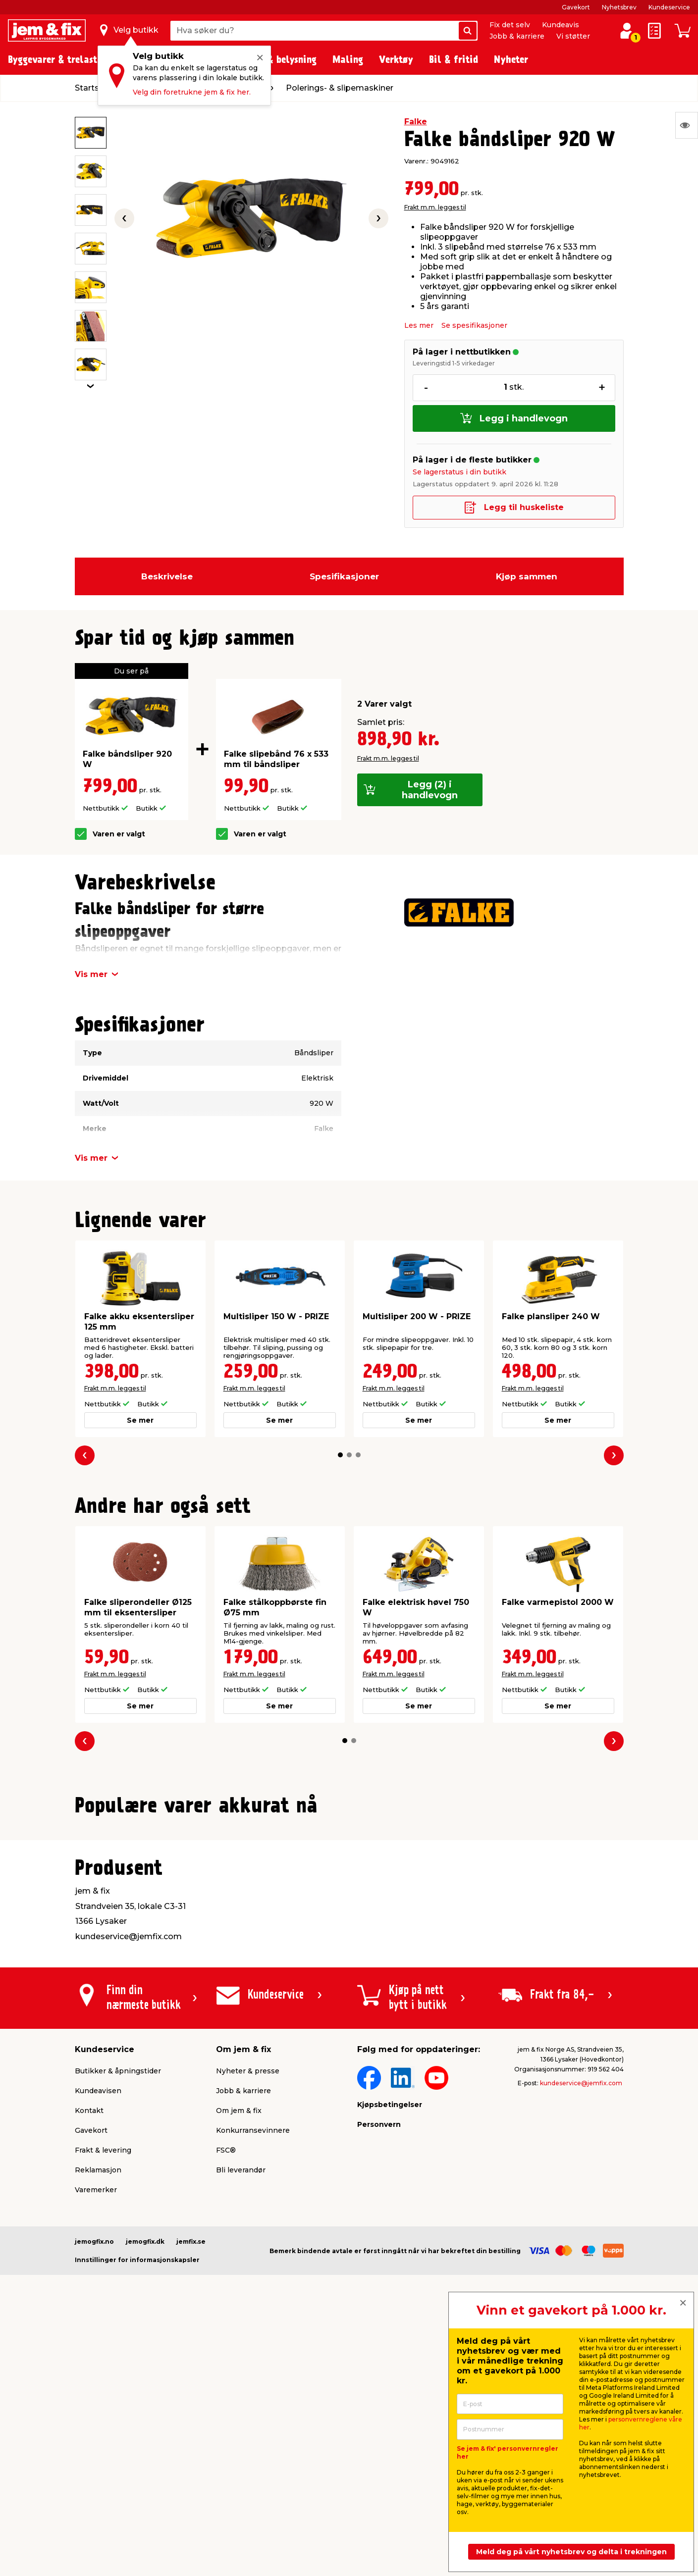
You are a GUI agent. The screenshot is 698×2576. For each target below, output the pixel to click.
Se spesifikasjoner (474, 325)
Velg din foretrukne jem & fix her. (192, 92)
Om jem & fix (239, 2346)
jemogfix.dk (145, 2477)
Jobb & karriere (516, 36)
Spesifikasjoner (344, 576)
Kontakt (89, 2346)
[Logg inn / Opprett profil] (627, 31)
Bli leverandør (241, 2405)
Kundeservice (669, 7)
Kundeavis (560, 24)
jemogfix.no (94, 2477)
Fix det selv (509, 24)
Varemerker (96, 2425)
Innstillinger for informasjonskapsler (137, 2495)
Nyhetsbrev (619, 7)
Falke (415, 121)
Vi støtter (573, 36)
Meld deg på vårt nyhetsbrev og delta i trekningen (571, 2551)
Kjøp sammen (526, 576)
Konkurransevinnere (253, 2366)
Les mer (418, 325)
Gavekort (576, 7)
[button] (340, 1454)
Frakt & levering (103, 2385)
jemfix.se (191, 2477)
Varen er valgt (119, 834)
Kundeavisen (98, 2326)
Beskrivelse (167, 576)
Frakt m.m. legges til (435, 207)
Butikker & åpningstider (118, 2306)
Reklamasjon (98, 2405)
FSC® (226, 2385)
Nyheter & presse (247, 2306)
